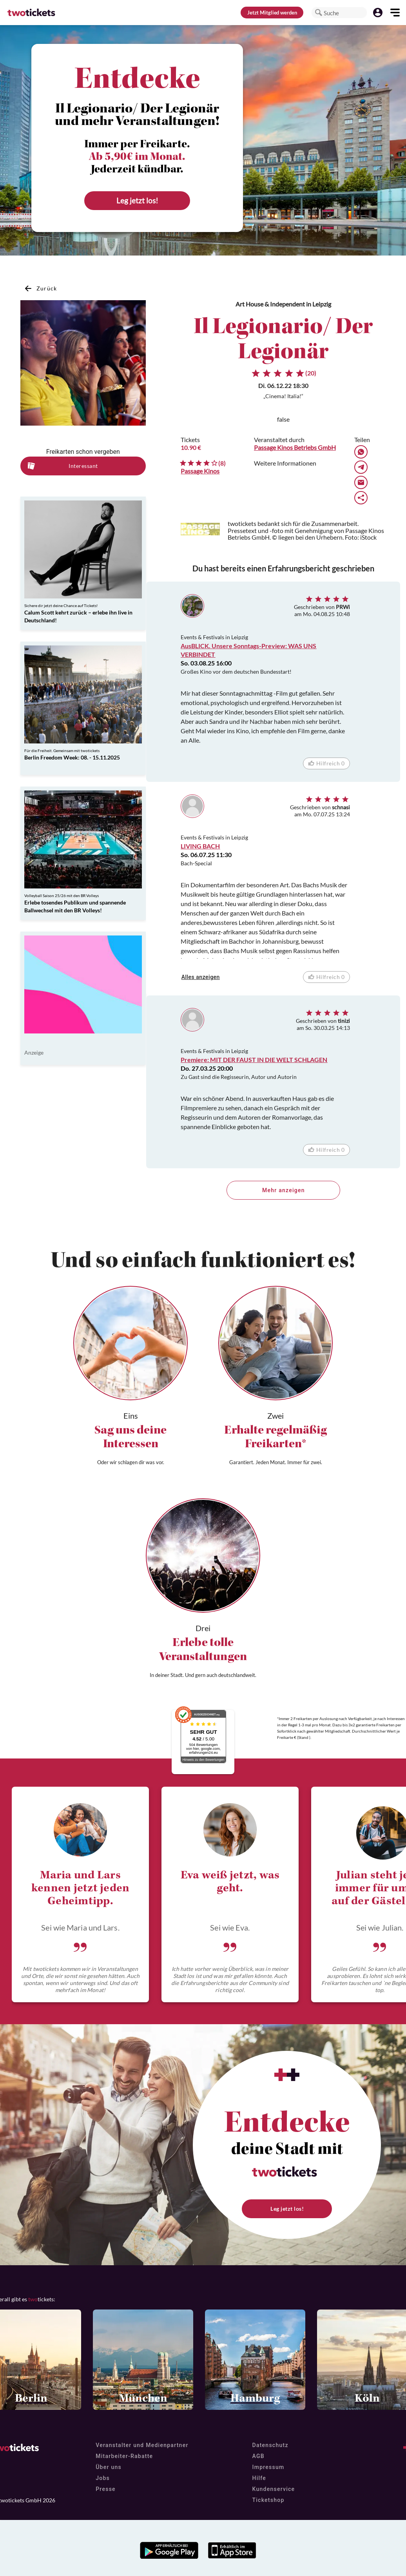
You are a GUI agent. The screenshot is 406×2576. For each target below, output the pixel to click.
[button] (318, 12)
